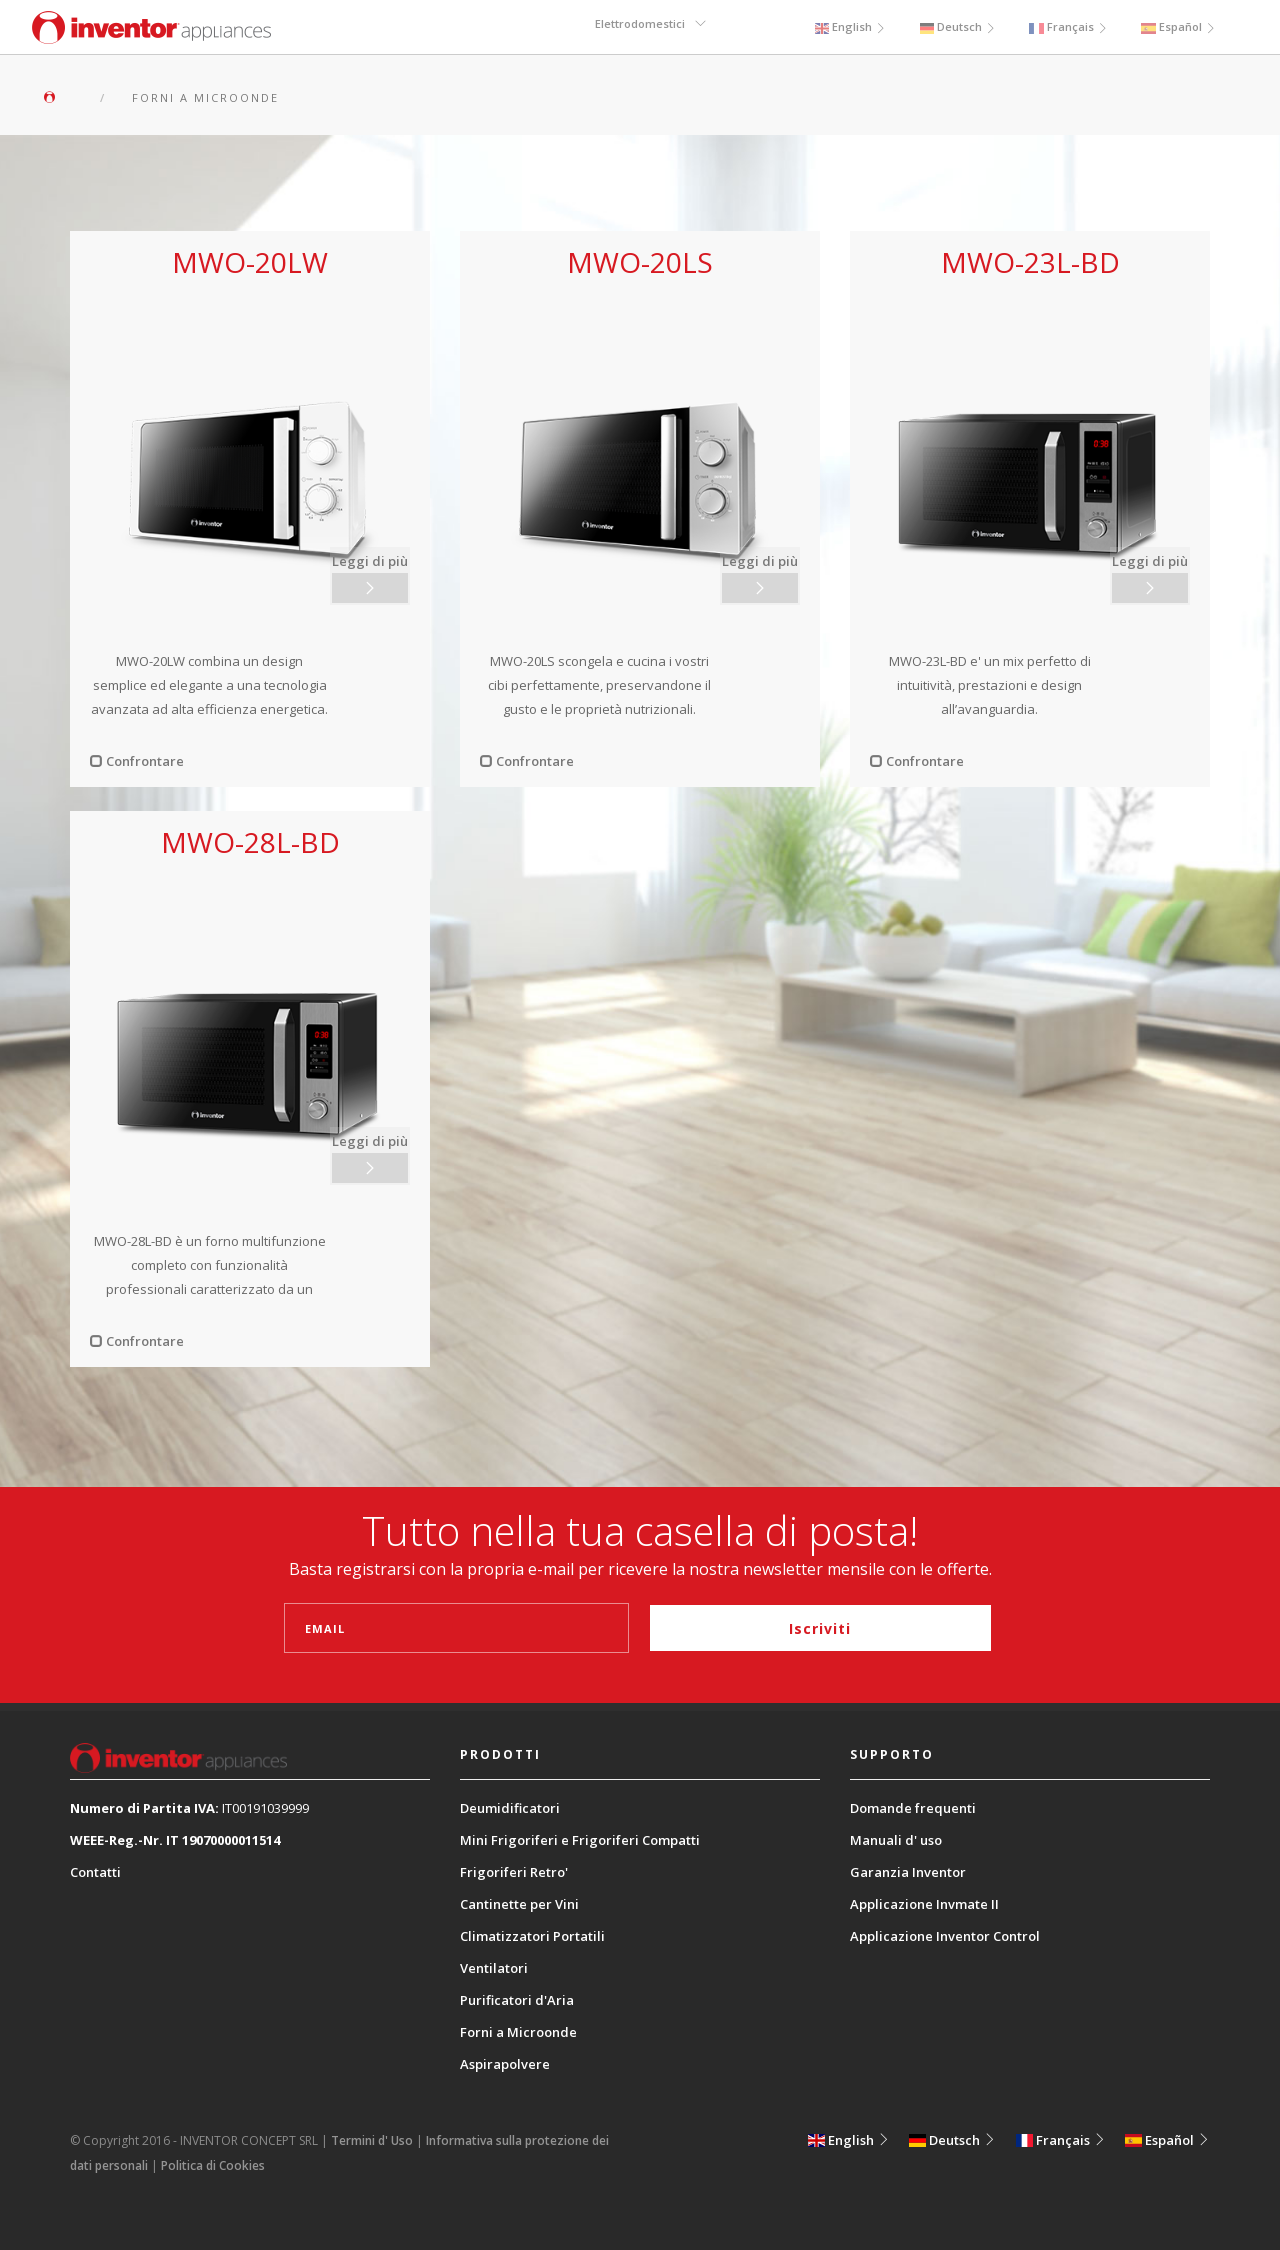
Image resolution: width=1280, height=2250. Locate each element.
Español (1178, 26)
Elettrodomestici (642, 26)
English (845, 26)
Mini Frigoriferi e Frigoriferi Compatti (580, 1840)
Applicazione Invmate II (924, 1904)
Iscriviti (820, 1628)
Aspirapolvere (505, 2064)
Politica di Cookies (213, 2165)
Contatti (95, 1872)
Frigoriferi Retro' (514, 1872)
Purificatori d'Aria (517, 2000)
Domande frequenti (913, 1808)
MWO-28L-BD (250, 842)
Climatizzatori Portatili (532, 1936)
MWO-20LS (640, 262)
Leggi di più (372, 559)
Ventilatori (494, 1968)
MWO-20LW (250, 262)
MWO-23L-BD (1030, 262)
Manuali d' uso (896, 1840)
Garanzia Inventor (908, 1872)
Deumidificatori (510, 1808)
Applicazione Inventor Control (945, 1936)
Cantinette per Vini (519, 1904)
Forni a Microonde (518, 2032)
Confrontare (137, 761)
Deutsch (954, 26)
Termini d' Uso (372, 2140)
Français (1067, 26)
